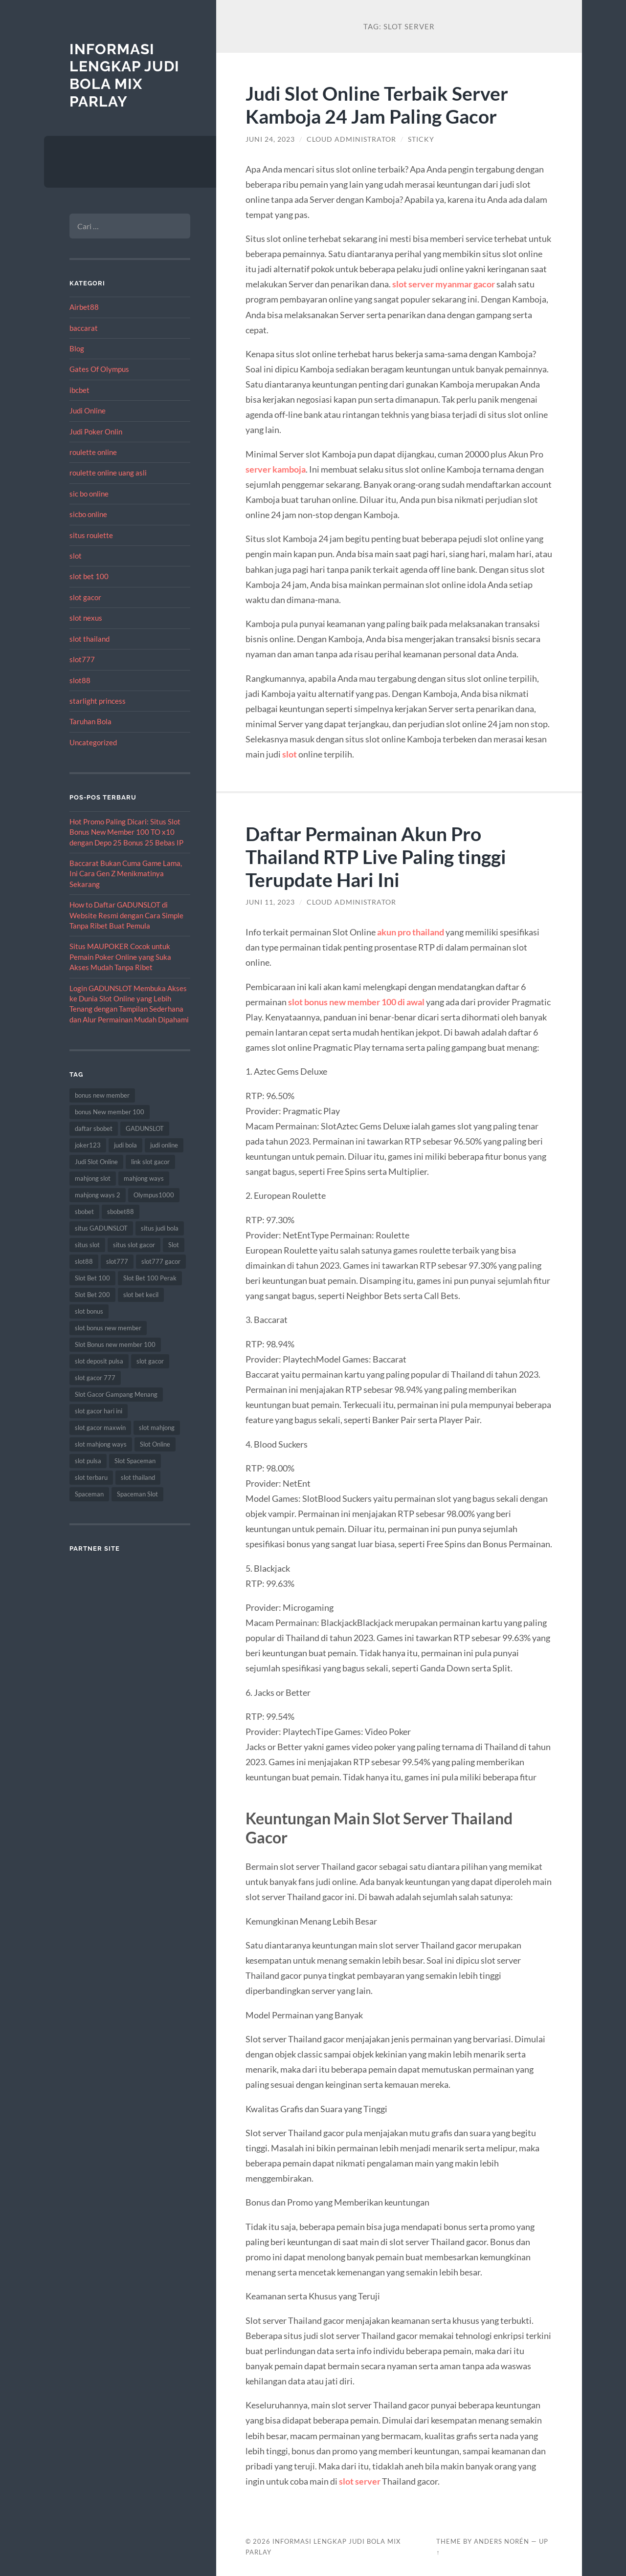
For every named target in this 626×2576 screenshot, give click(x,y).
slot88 (79, 680)
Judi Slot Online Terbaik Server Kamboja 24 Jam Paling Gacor (377, 105)
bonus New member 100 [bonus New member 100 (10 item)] (109, 1112)
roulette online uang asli (108, 472)
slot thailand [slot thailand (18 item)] (138, 1477)
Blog (76, 348)
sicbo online (88, 514)
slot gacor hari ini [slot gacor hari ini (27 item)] (98, 1411)
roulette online (93, 452)
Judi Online (87, 410)
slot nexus (85, 617)
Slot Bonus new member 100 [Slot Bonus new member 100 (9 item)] (115, 1344)
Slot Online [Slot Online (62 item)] (155, 1444)
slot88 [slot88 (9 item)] (84, 1261)
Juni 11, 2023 (270, 902)
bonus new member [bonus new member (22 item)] (102, 1095)
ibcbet (79, 390)
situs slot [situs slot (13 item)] (87, 1245)
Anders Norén (501, 2541)
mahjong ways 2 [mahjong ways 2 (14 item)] (97, 1195)
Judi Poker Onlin (95, 431)
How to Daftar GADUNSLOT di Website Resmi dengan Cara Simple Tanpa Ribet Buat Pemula (126, 915)
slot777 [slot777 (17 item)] (117, 1261)
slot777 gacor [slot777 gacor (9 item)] (160, 1261)
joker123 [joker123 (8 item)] (88, 1145)
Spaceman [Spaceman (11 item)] (89, 1494)
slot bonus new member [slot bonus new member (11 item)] (108, 1328)
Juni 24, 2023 (270, 139)
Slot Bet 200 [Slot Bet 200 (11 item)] (92, 1295)
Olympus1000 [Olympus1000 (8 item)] (154, 1195)
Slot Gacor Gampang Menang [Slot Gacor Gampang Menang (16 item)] (116, 1394)
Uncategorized (93, 742)
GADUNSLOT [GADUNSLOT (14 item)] (145, 1128)
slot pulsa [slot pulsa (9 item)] (88, 1461)
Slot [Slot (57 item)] (173, 1245)
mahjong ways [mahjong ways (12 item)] (144, 1178)
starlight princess (97, 700)
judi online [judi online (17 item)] (164, 1145)
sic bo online (89, 493)
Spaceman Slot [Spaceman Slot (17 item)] (137, 1494)
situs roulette (91, 535)
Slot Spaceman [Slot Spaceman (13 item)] (135, 1461)
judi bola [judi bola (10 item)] (125, 1145)
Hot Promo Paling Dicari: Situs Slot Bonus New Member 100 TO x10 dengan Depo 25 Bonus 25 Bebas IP (126, 832)
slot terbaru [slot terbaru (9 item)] (91, 1477)
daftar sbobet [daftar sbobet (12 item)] (93, 1128)
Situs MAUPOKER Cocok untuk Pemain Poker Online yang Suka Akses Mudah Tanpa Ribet (120, 957)
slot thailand (89, 638)
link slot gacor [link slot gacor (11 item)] (150, 1162)
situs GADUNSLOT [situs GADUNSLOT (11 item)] (101, 1228)
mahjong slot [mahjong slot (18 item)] (93, 1178)
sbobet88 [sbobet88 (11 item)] (120, 1211)
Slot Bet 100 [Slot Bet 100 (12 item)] (92, 1278)
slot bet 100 (89, 576)
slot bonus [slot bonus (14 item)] (89, 1311)
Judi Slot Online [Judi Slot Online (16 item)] (96, 1162)
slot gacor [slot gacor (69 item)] (150, 1361)
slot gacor (85, 597)
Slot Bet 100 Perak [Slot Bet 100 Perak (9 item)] (150, 1278)
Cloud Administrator (351, 139)
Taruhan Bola (90, 721)
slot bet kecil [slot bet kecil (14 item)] (140, 1295)
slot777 (82, 659)
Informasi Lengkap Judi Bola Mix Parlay (124, 75)
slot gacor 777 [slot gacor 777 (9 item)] (95, 1378)
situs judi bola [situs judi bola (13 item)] (160, 1228)
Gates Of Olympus (99, 369)
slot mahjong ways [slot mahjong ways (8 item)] (101, 1444)
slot (75, 555)
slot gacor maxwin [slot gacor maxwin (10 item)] (100, 1427)
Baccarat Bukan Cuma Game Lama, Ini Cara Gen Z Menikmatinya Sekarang (125, 873)
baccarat (83, 328)
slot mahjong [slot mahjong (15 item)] (157, 1427)
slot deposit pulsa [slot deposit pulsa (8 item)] (99, 1361)
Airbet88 (84, 307)
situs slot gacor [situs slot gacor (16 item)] (134, 1245)
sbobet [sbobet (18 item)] (84, 1211)
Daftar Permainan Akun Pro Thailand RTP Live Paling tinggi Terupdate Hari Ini (376, 856)
